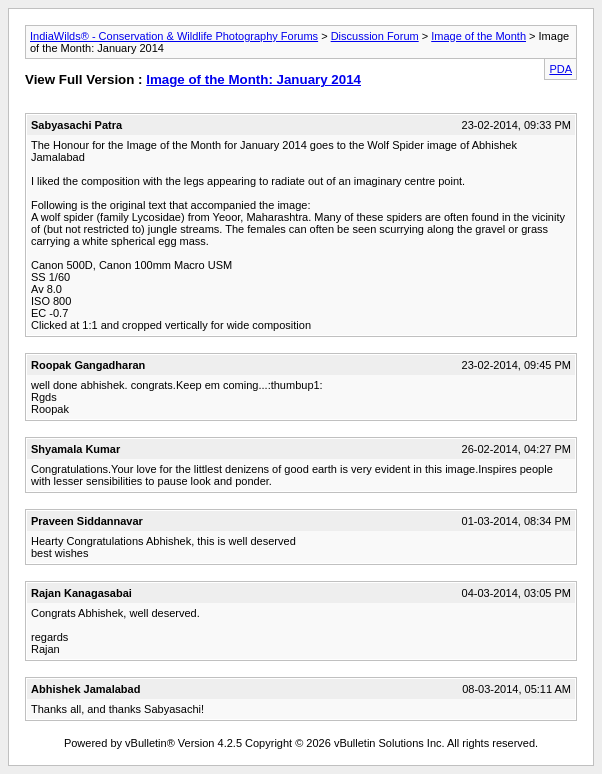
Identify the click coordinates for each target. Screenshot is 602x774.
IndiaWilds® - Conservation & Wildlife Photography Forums (174, 36)
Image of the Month (478, 36)
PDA (560, 69)
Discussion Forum (375, 36)
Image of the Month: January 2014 (253, 79)
